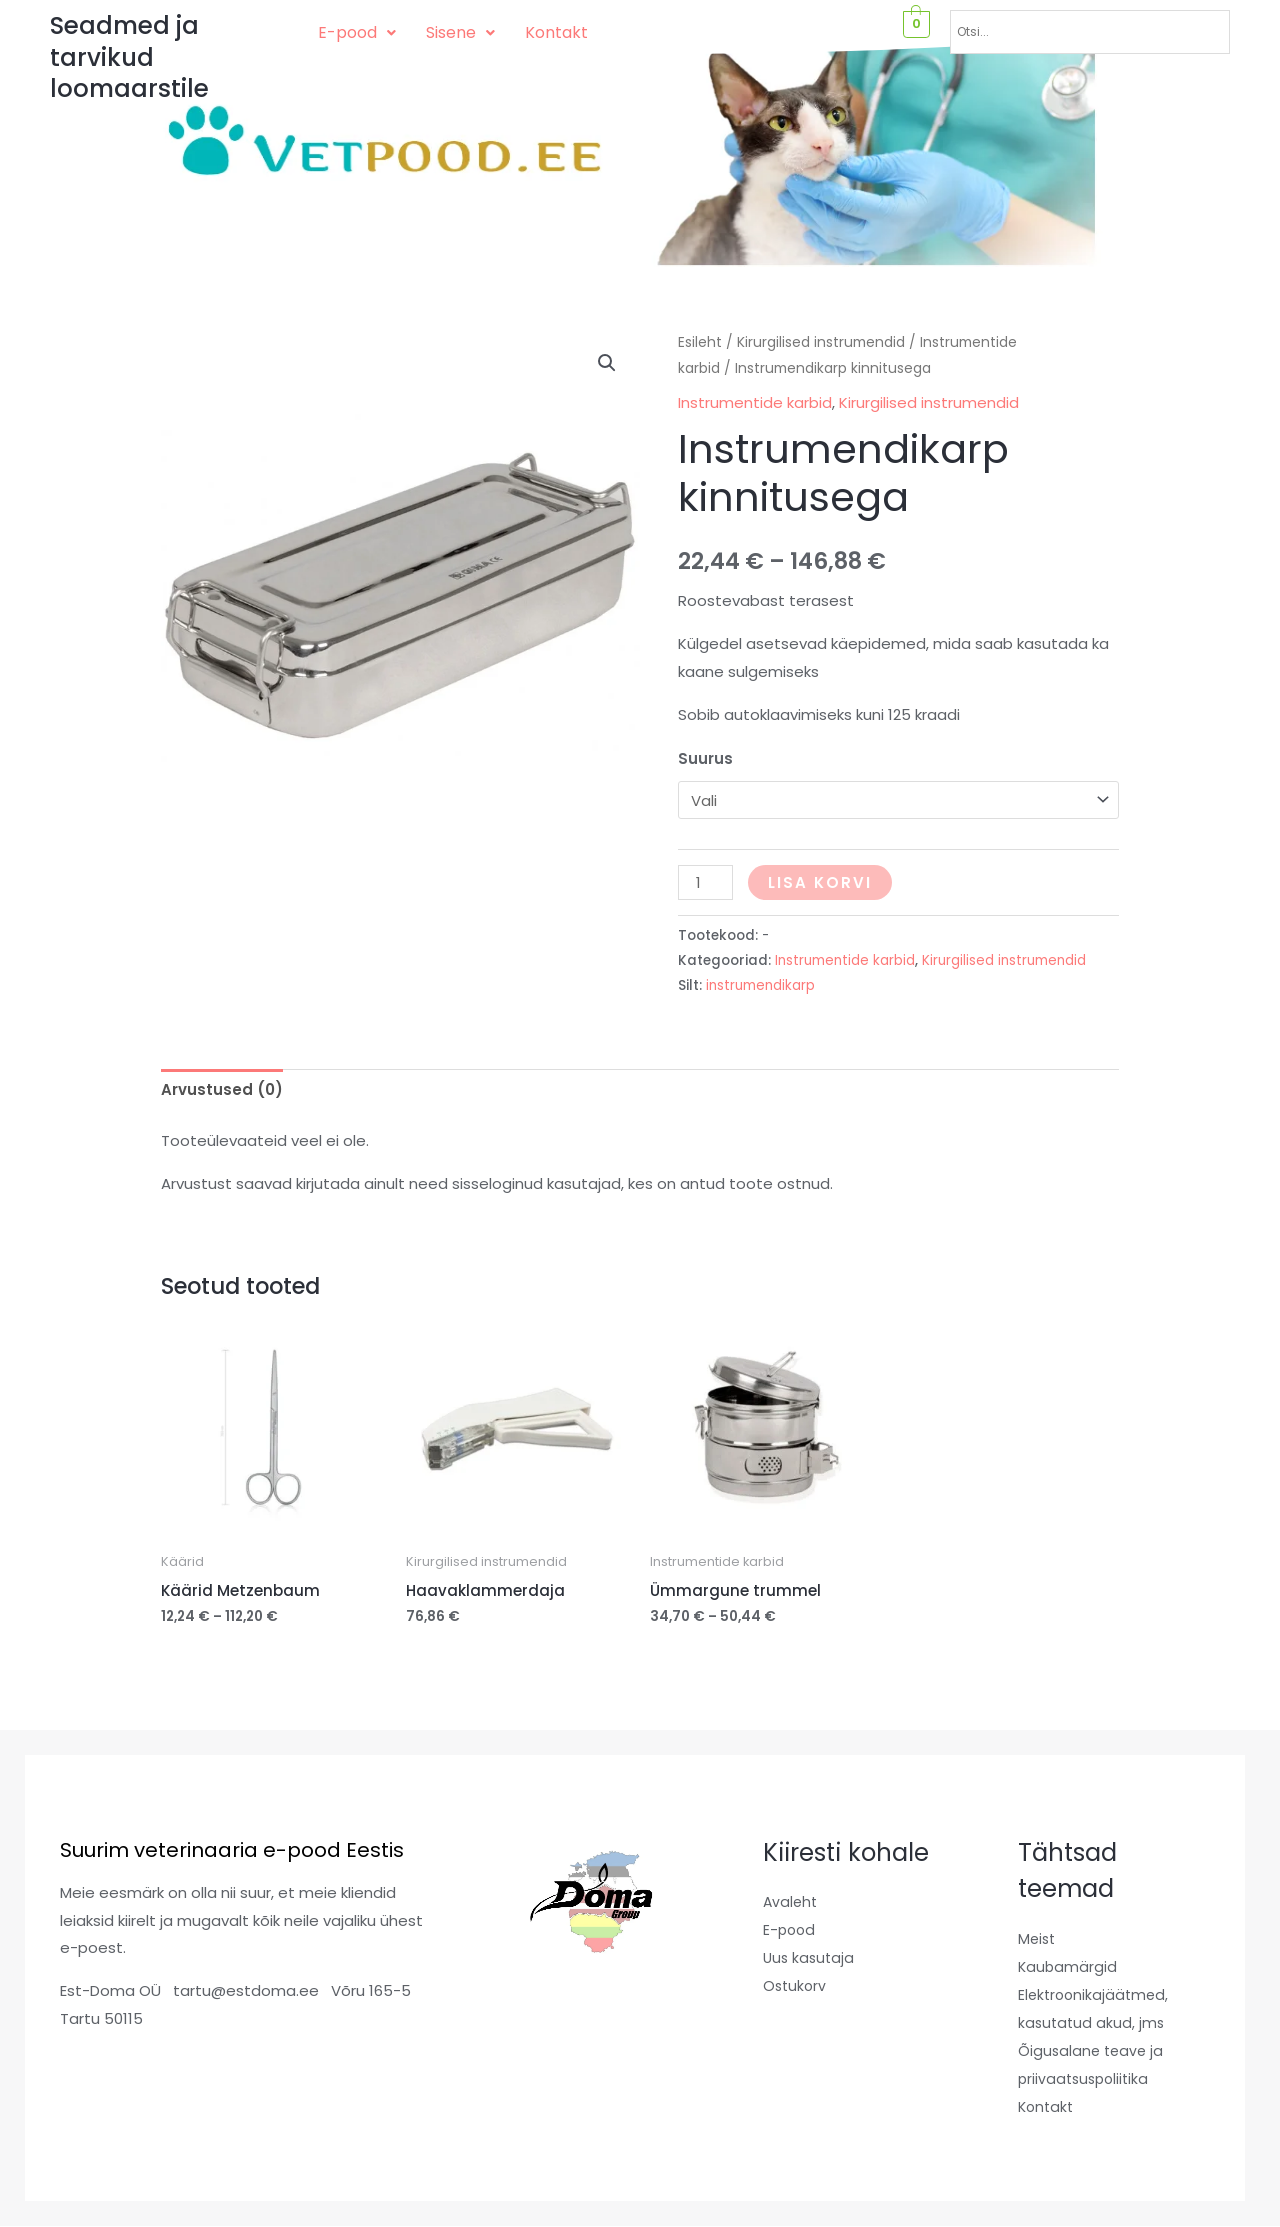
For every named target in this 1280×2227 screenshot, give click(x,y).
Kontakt (556, 32)
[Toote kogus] (705, 882)
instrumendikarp (760, 985)
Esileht (700, 342)
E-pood (357, 32)
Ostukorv (796, 1985)
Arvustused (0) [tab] (222, 1089)
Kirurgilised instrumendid (821, 342)
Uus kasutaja (810, 1957)
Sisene (460, 32)
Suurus (705, 758)
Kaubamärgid (1068, 1966)
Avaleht (791, 1901)
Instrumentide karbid (755, 402)
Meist (1038, 1938)
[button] (357, 33)
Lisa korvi (820, 882)
